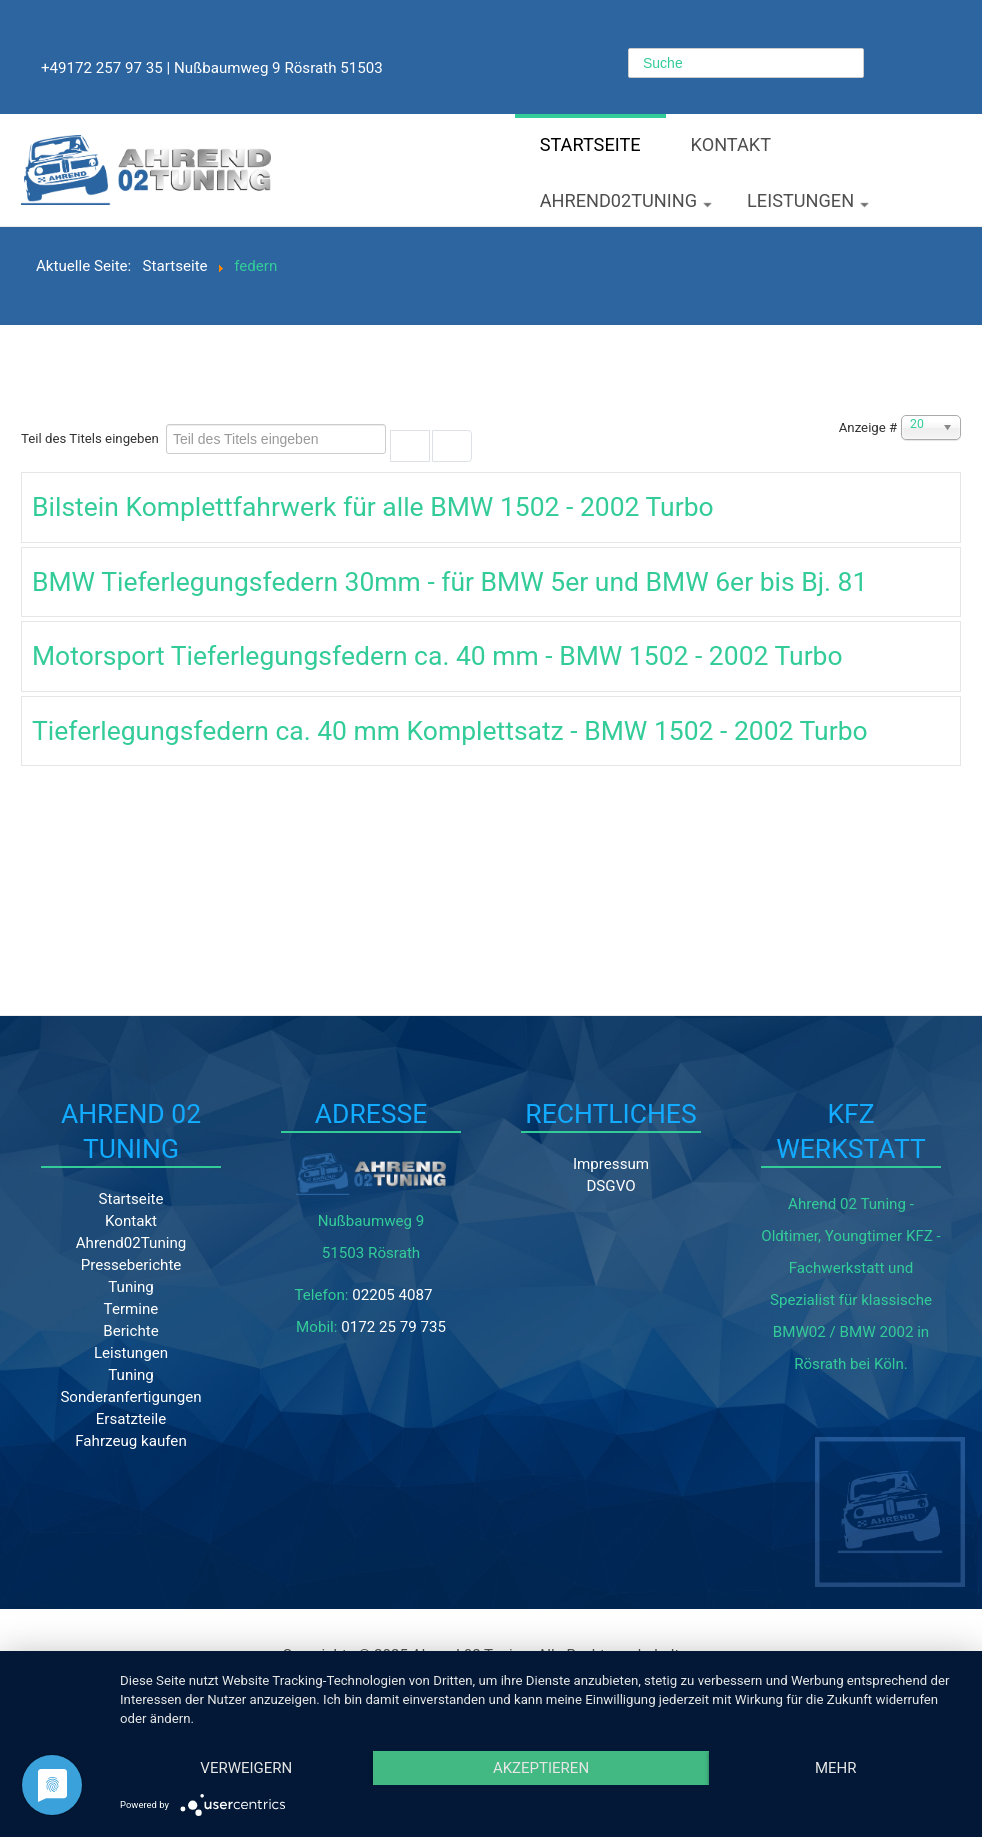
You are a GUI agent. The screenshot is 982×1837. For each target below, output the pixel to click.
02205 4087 (392, 1295)
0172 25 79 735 (393, 1327)
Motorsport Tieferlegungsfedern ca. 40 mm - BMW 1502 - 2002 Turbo (437, 655)
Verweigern (246, 1768)
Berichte (130, 1331)
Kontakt (731, 144)
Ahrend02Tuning (626, 202)
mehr (836, 1768)
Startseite (590, 144)
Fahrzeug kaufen (130, 1441)
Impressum (611, 1164)
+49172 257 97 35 (102, 68)
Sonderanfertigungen (130, 1397)
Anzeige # (868, 427)
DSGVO (610, 1186)
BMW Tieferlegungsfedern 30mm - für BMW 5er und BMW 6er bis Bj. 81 (449, 581)
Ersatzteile (131, 1419)
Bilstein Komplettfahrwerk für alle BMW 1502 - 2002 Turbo (373, 506)
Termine (131, 1309)
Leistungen (808, 202)
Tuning (131, 1287)
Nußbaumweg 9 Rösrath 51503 (278, 68)
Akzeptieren (541, 1768)
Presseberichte (131, 1265)
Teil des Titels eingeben (91, 438)
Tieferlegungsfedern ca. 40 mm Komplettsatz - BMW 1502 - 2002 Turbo (450, 730)
